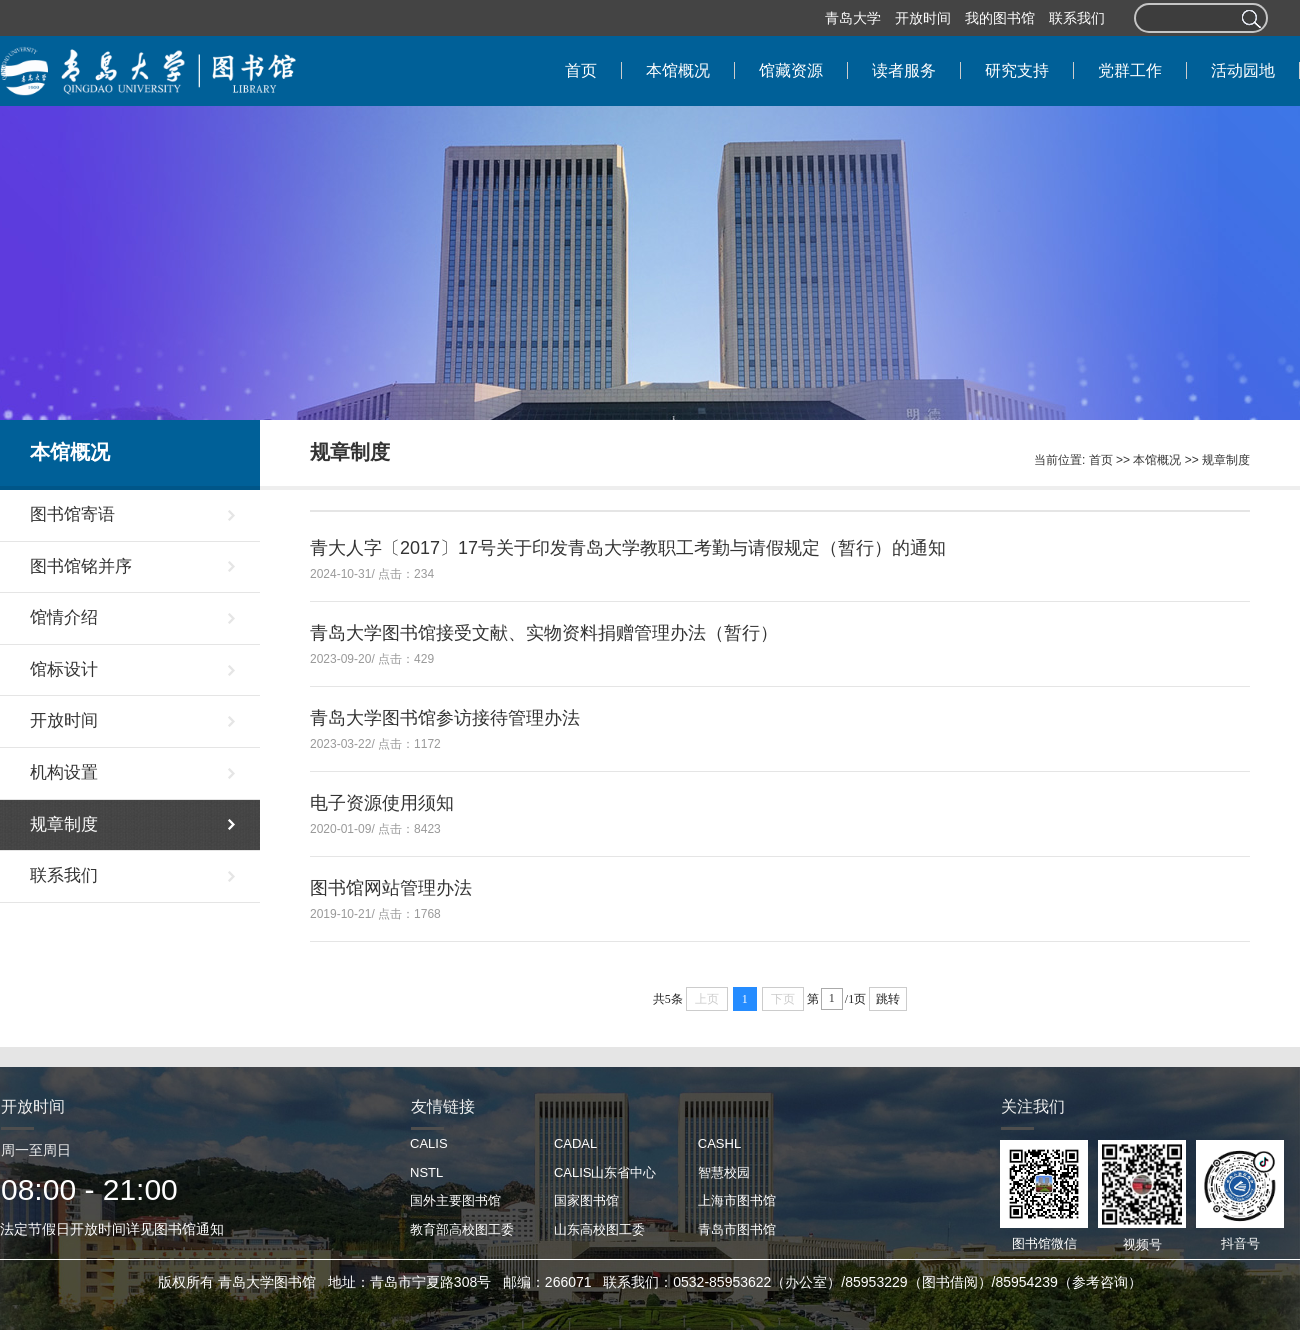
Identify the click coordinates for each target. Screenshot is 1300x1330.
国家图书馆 (586, 1200)
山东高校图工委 (599, 1229)
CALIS (429, 1143)
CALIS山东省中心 (605, 1172)
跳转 (888, 999)
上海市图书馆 (737, 1200)
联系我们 (1077, 18)
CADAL (575, 1143)
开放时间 (923, 18)
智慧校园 (724, 1172)
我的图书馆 (1000, 18)
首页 (1101, 460)
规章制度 (1226, 460)
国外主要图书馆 (455, 1200)
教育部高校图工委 (462, 1229)
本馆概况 (1157, 460)
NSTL (426, 1172)
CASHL (719, 1143)
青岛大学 (853, 18)
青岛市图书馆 (737, 1229)
